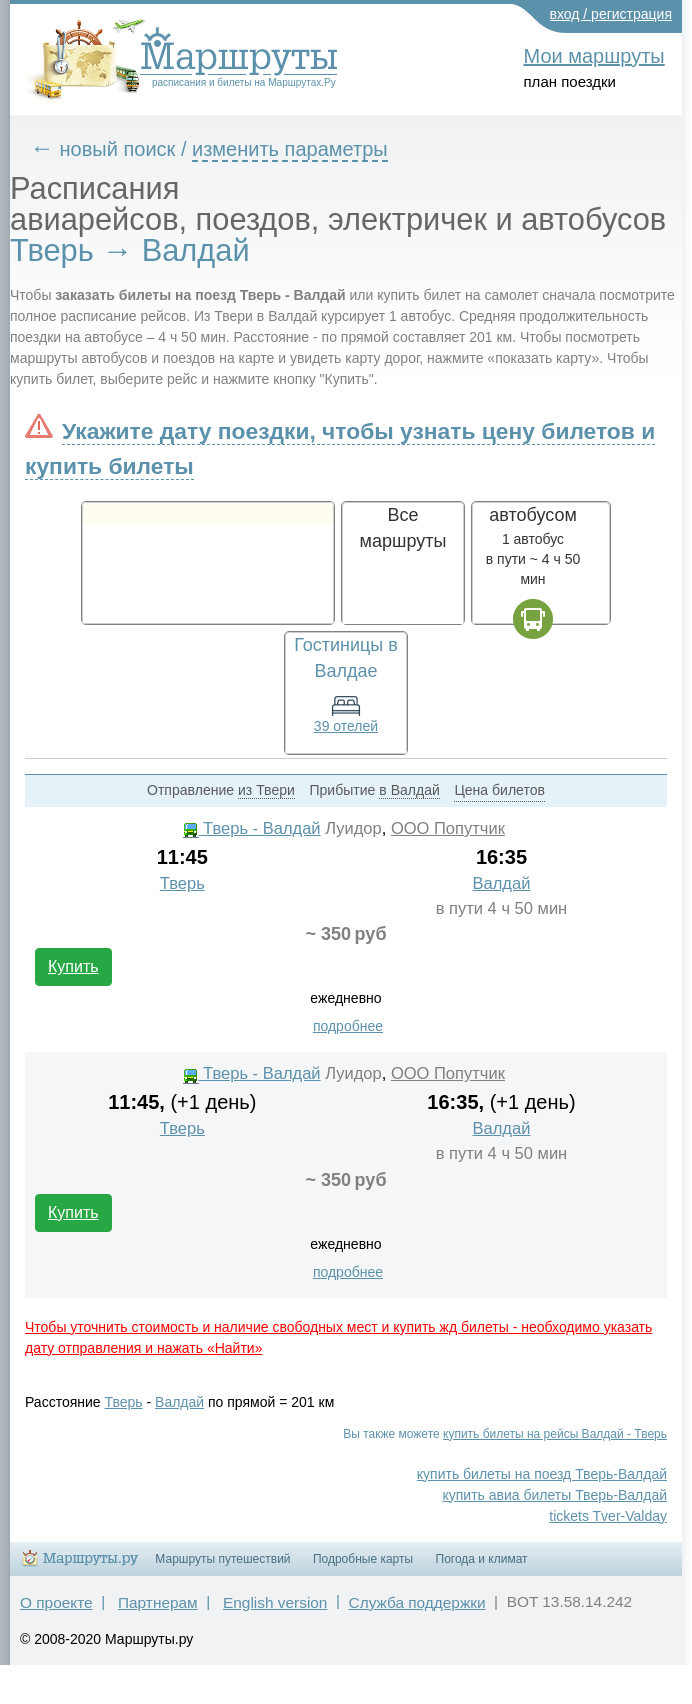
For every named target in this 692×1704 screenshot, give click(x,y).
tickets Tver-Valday (608, 1516)
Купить (73, 966)
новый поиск (118, 149)
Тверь (182, 883)
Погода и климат (482, 1559)
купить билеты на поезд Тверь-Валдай (542, 1474)
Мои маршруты (594, 56)
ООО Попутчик (448, 828)
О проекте (56, 1602)
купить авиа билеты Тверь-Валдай (554, 1495)
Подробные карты (363, 1559)
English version (275, 1602)
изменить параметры (290, 149)
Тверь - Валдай (252, 828)
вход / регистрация (611, 14)
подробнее (348, 1026)
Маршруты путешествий (222, 1559)
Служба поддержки (417, 1602)
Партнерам (158, 1602)
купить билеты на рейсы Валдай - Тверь (555, 1434)
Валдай (502, 883)
